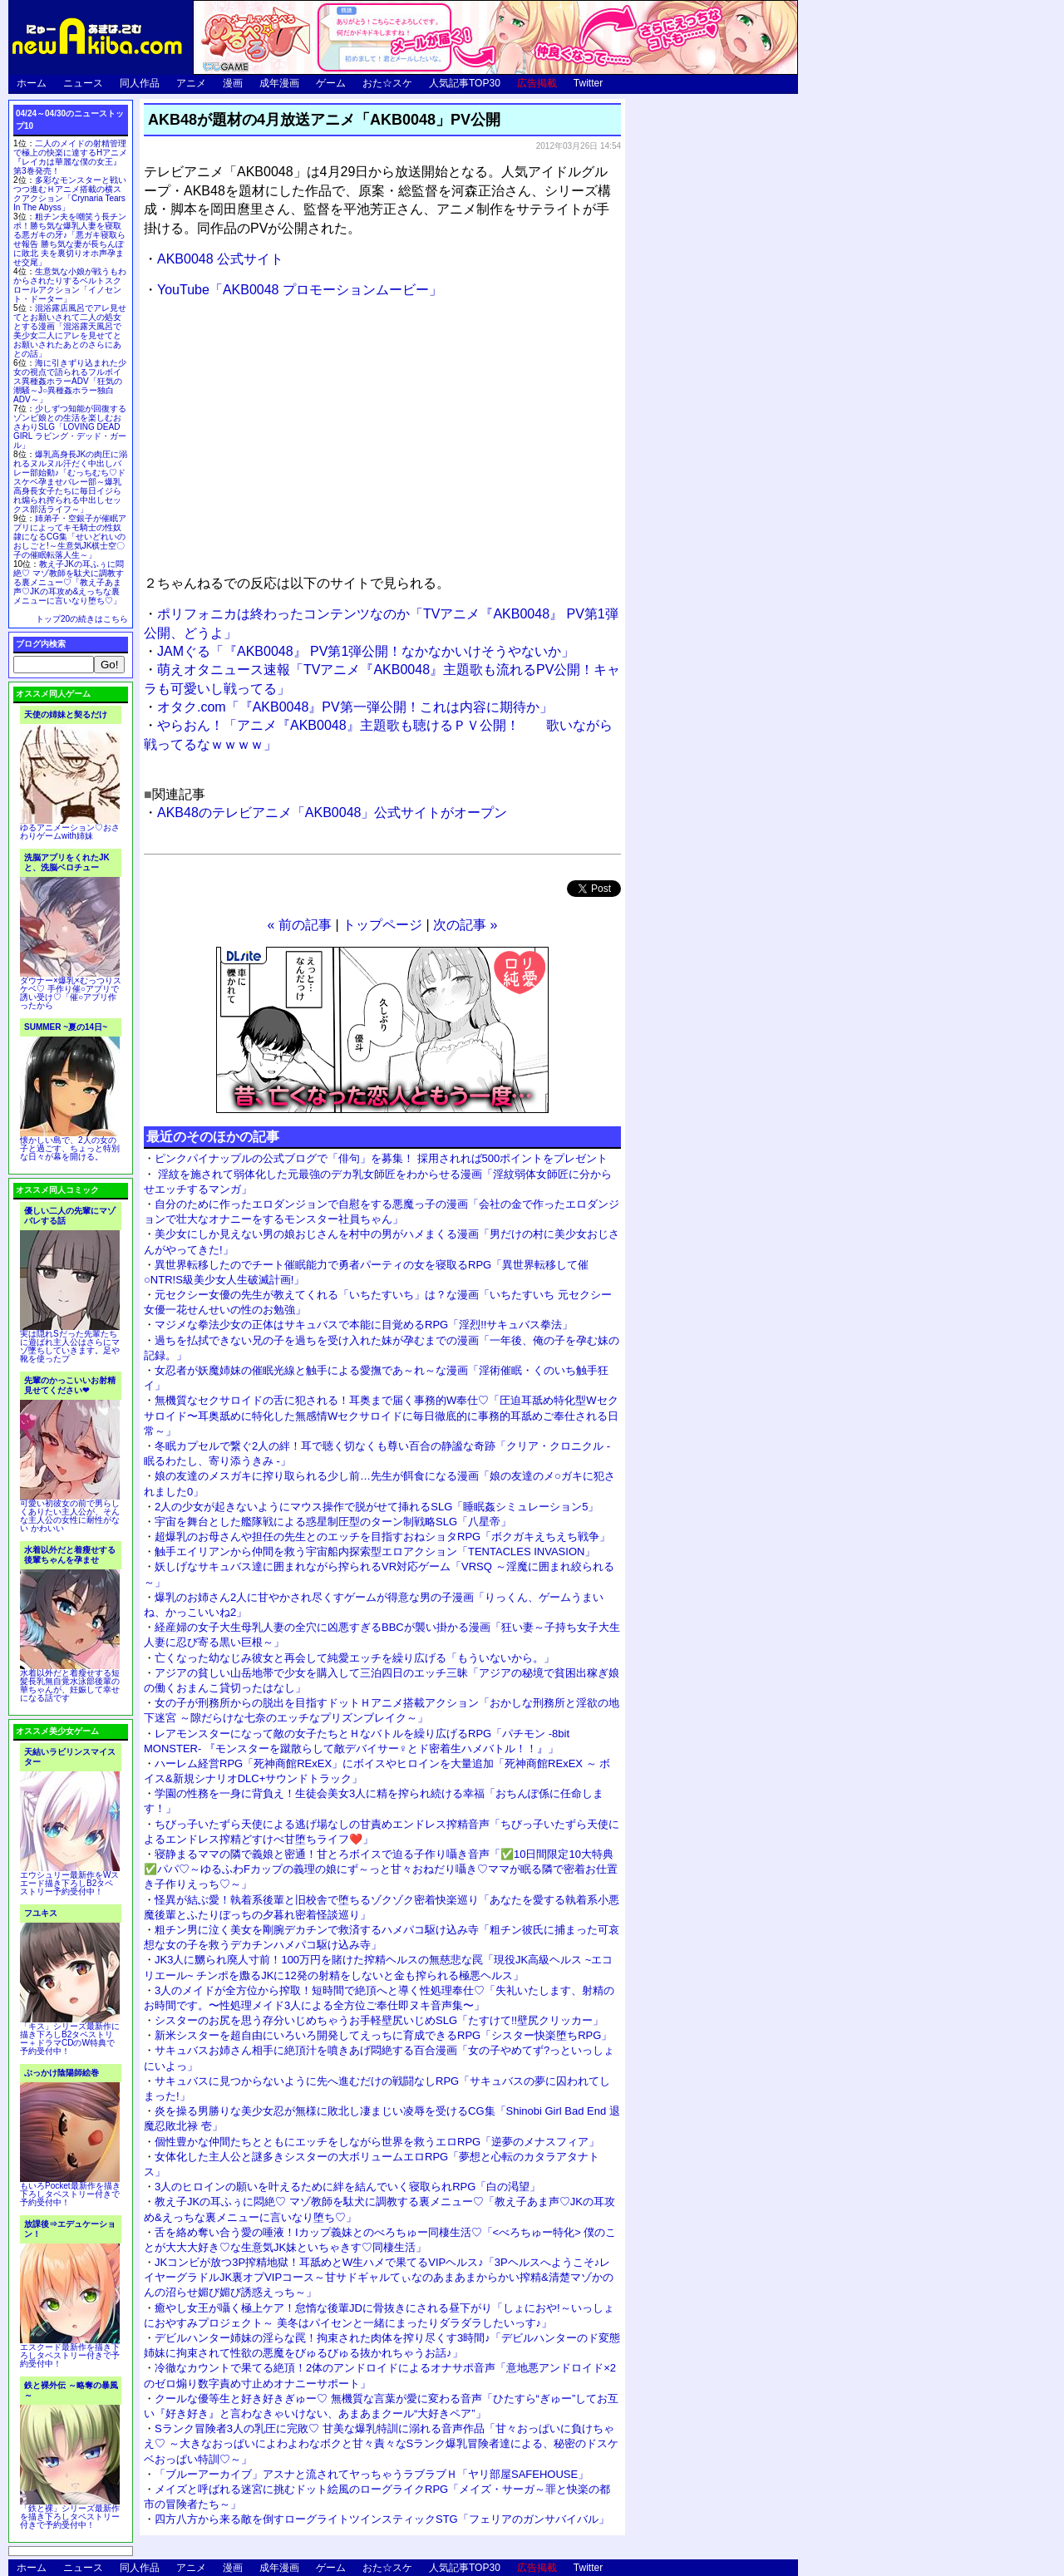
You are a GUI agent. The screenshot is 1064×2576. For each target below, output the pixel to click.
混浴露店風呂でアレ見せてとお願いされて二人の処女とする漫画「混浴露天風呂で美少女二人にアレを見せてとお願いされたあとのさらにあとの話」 (69, 330)
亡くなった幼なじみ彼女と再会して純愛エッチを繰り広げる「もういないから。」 (354, 1658)
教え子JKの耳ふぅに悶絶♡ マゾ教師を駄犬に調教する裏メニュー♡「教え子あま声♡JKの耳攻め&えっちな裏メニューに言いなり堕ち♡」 (68, 582)
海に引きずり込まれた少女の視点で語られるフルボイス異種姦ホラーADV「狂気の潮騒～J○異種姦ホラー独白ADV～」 (69, 381)
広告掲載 (537, 83)
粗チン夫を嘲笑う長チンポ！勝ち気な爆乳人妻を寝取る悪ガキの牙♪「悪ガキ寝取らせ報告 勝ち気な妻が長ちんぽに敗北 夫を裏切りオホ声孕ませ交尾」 (69, 239)
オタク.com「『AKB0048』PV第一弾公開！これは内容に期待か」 (355, 707)
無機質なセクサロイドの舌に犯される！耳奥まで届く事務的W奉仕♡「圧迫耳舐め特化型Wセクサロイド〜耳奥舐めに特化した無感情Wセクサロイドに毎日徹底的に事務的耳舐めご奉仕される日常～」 (381, 1415)
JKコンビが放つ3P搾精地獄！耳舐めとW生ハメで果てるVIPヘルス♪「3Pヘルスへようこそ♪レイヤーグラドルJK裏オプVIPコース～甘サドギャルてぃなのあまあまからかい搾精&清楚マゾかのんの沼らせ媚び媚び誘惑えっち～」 (378, 2277)
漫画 (233, 83)
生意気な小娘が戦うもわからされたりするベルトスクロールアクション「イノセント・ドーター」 (69, 285)
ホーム (32, 83)
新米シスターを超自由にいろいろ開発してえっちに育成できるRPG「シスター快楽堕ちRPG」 (383, 2035)
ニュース (83, 83)
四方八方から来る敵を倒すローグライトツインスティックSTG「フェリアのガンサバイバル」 (382, 2519)
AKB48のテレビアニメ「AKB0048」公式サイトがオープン (332, 812)
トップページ (382, 925)
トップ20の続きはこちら (82, 618)
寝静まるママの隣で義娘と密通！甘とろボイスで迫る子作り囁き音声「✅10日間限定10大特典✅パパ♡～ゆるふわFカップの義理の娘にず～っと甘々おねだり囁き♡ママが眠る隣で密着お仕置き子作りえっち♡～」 (381, 1869)
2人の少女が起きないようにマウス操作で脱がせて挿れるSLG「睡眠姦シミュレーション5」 (376, 1506)
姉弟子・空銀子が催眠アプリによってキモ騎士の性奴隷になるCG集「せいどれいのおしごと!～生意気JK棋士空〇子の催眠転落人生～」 (69, 536)
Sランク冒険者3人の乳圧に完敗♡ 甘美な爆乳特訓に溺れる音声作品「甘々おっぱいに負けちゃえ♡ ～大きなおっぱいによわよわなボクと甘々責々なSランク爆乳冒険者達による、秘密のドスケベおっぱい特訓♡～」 (381, 2443)
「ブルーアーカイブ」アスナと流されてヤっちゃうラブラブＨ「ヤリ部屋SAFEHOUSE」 (372, 2474)
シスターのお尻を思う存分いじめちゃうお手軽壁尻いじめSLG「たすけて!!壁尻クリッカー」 (379, 2020)
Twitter (588, 83)
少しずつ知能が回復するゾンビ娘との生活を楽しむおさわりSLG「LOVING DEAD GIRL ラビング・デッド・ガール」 (69, 427)
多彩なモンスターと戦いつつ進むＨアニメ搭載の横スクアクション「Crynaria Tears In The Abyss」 (69, 193)
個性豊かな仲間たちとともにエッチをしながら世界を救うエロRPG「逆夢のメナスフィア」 (377, 2141)
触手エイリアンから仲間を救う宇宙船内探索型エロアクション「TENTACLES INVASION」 (375, 1551)
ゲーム (331, 83)
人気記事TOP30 (464, 83)
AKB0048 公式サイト (220, 259)
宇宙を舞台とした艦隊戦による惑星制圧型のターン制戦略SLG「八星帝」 (333, 1521)
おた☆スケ (387, 83)
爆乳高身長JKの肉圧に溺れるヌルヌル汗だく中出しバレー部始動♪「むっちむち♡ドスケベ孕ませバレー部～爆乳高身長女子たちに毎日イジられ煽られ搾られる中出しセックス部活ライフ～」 (70, 482)
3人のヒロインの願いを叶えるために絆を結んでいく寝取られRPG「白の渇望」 (347, 2186)
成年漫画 (279, 83)
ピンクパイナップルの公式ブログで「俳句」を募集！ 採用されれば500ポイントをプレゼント (381, 1158)
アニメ (191, 83)
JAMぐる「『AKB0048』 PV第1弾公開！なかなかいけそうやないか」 (365, 651)
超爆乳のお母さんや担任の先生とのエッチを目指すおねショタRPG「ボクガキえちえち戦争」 (382, 1536)
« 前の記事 (300, 925)
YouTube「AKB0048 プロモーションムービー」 (299, 290)
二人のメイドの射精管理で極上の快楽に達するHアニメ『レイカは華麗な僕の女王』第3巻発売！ (70, 157)
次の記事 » (465, 925)
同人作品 (140, 83)
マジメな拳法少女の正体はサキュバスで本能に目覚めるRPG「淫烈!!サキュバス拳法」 (364, 1324)
